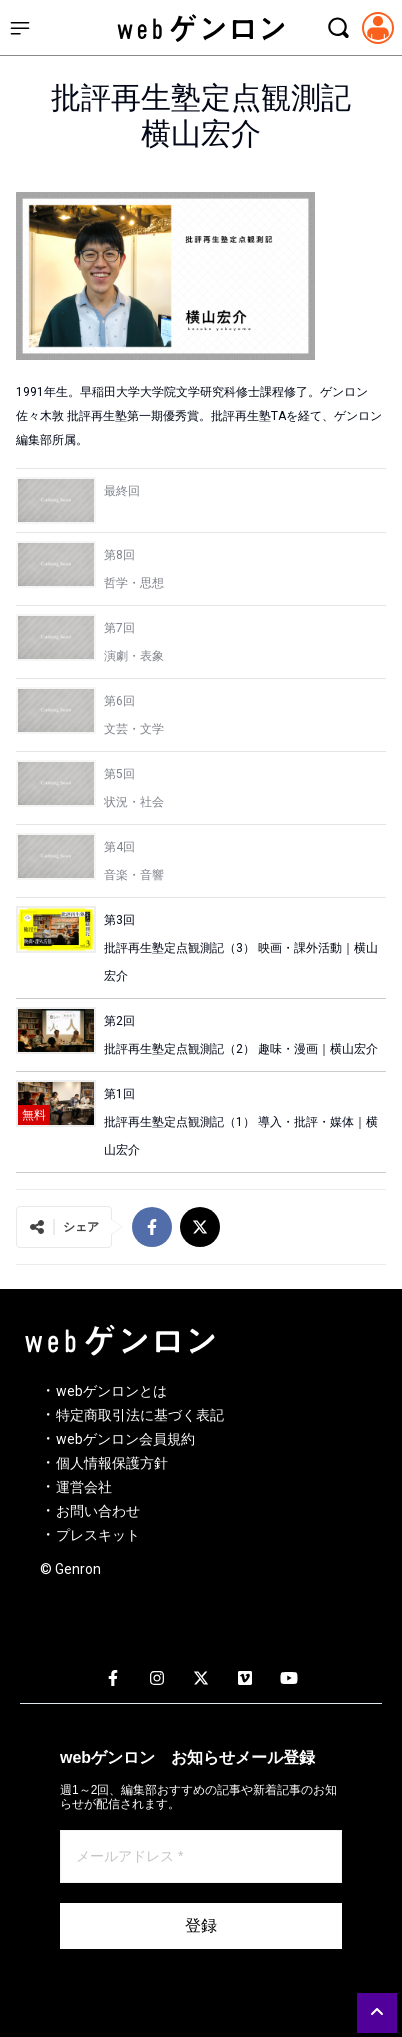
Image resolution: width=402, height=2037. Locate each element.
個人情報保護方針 (112, 1463)
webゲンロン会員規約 (125, 1439)
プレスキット (98, 1535)
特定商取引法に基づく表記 (140, 1415)
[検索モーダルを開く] (338, 28)
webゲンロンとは (111, 1391)
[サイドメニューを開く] (20, 28)
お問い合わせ (98, 1511)
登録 (201, 1925)
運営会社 (84, 1487)
